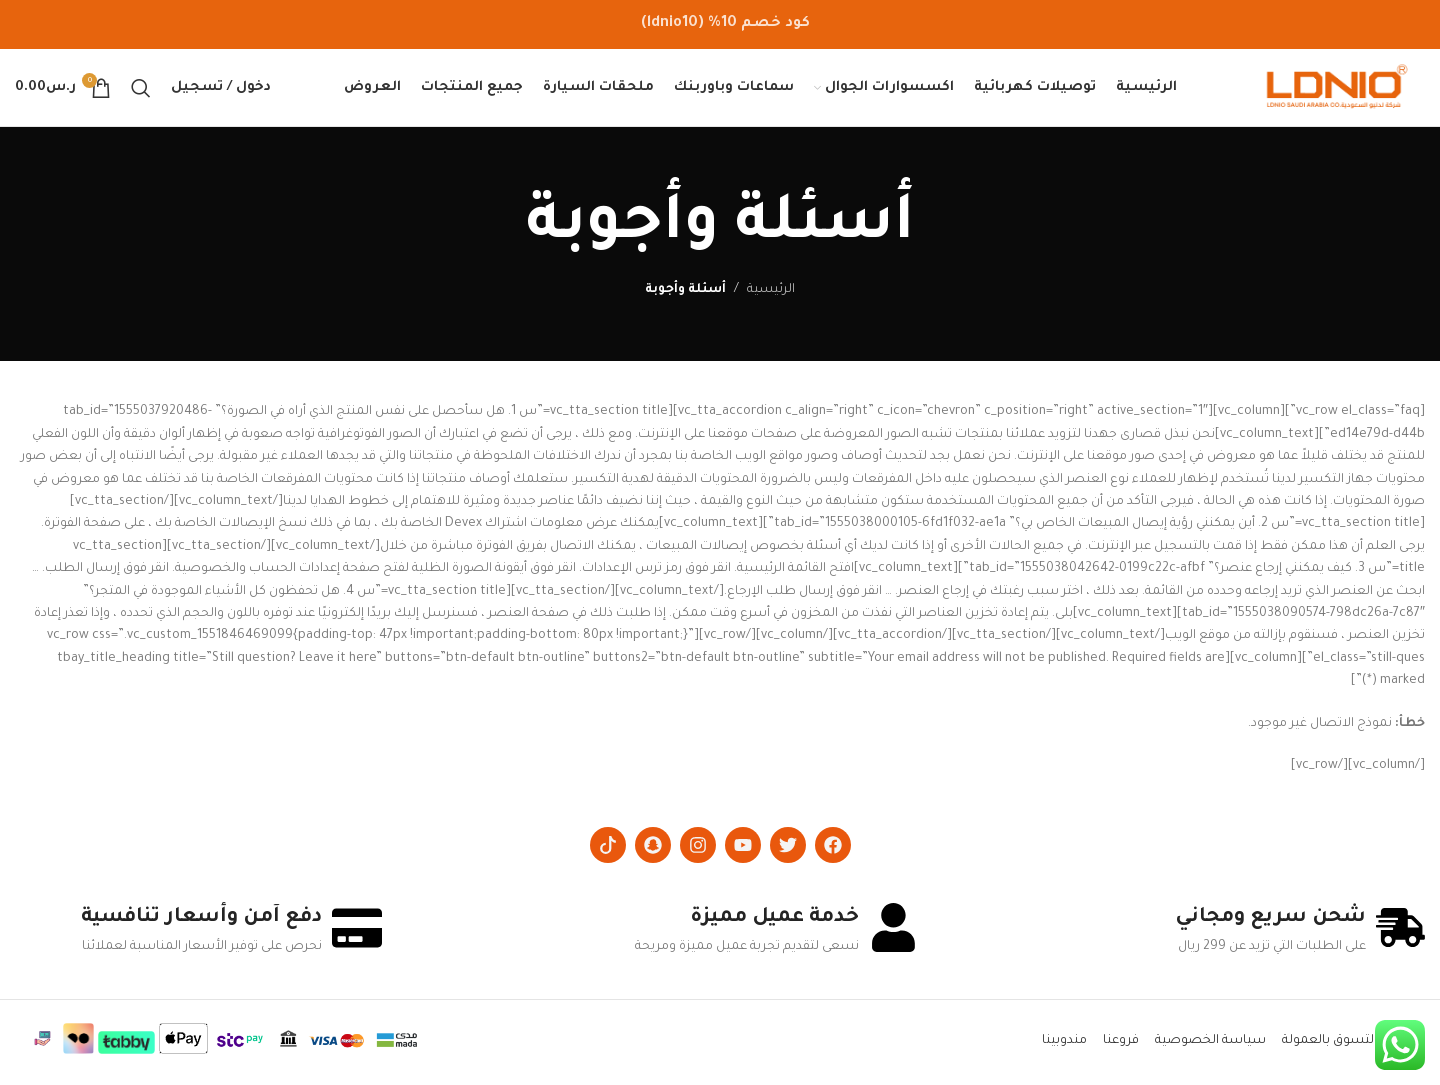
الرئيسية (771, 294)
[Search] (141, 90)
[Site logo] (1337, 91)
